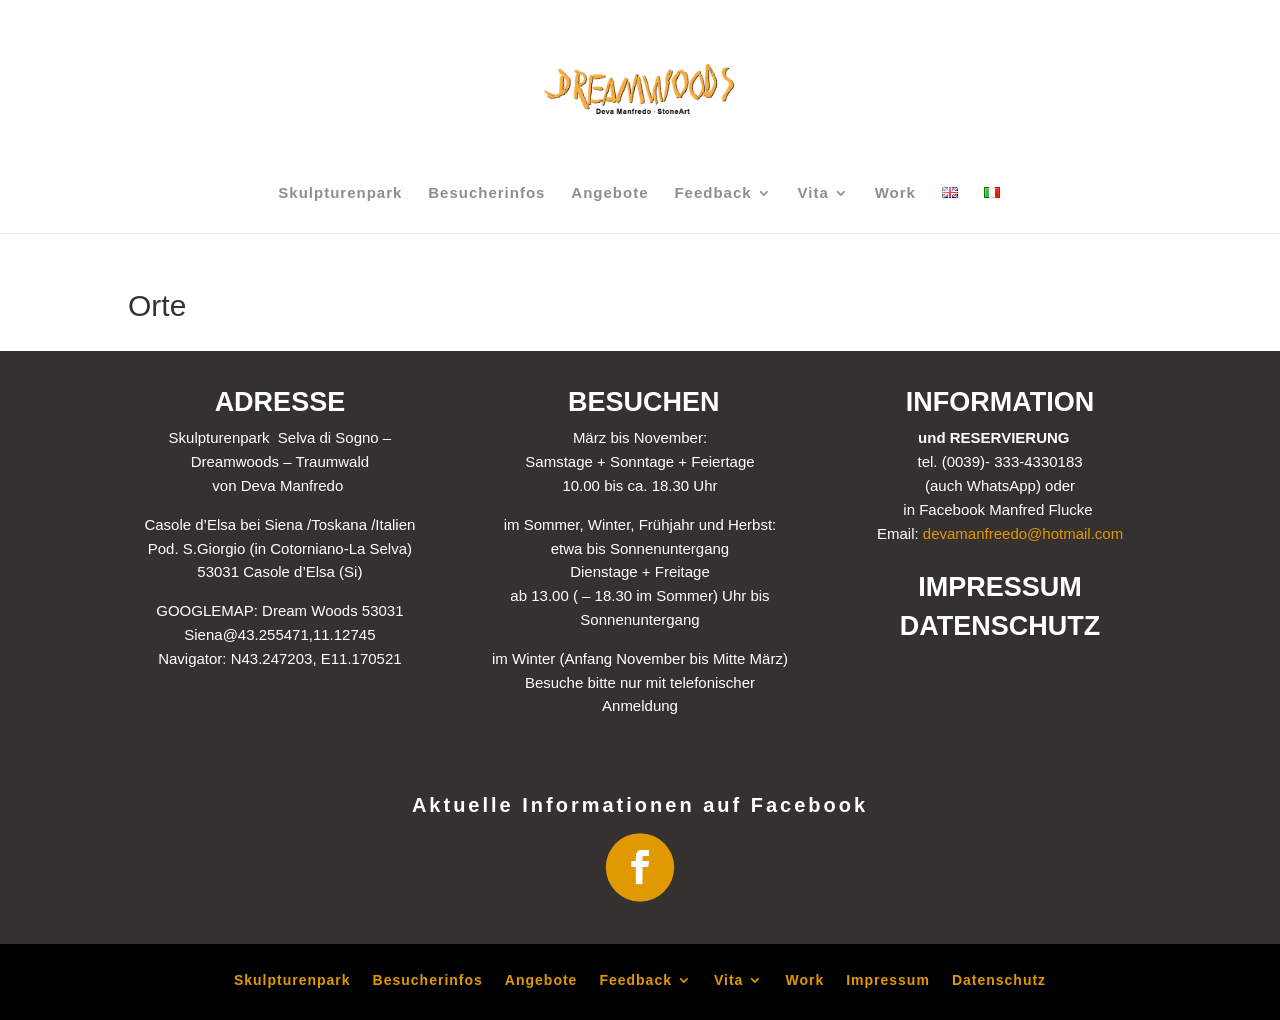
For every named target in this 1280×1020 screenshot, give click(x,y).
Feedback (712, 193)
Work (895, 193)
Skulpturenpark (340, 193)
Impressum (888, 979)
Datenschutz (999, 979)
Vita (813, 193)
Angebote (609, 193)
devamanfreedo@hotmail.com (1023, 533)
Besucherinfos (486, 193)
